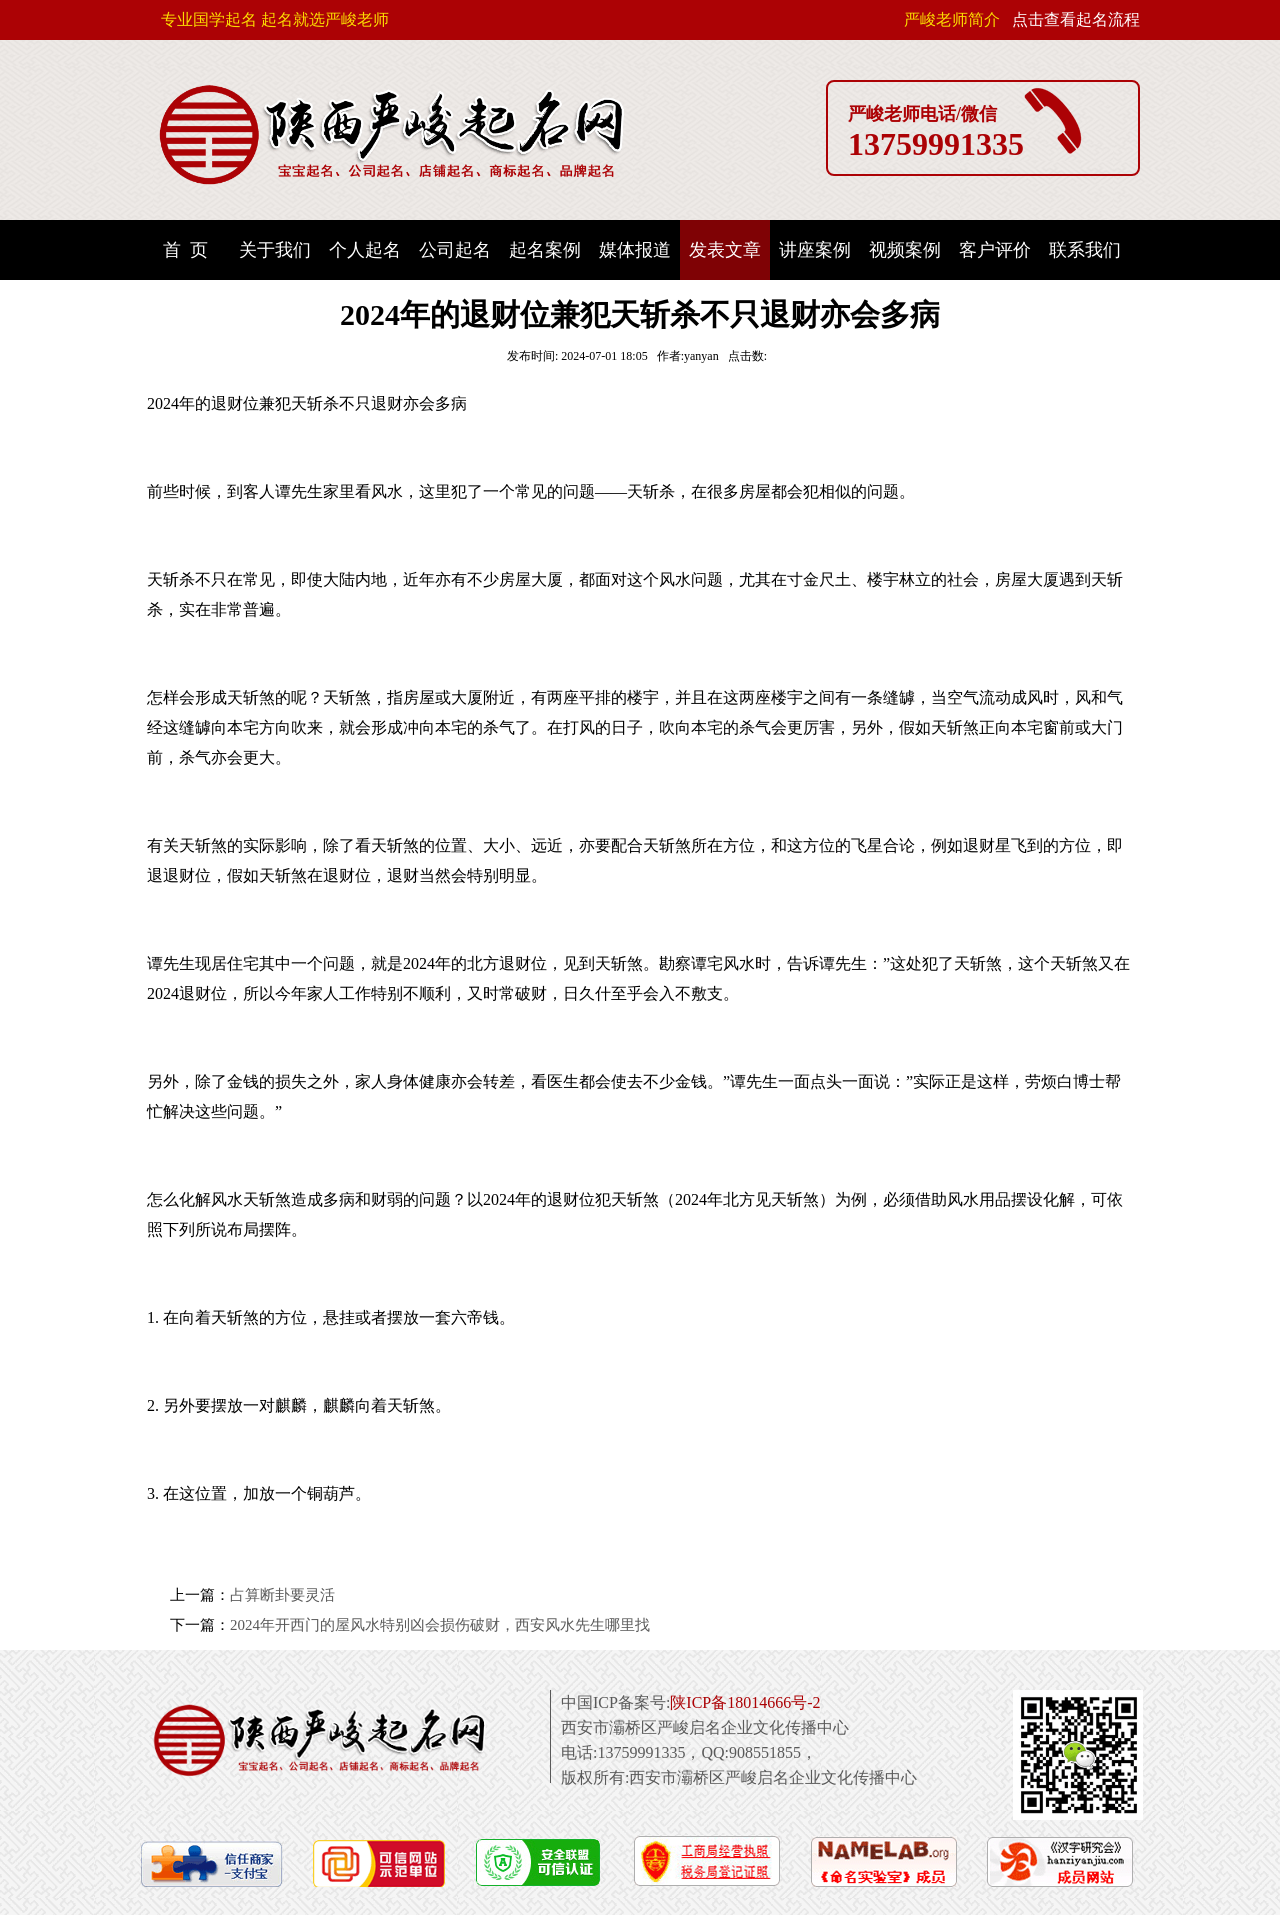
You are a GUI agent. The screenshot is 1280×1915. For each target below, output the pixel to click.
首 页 (185, 250)
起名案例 (545, 250)
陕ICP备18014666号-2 (745, 1702)
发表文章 (725, 250)
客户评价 (995, 250)
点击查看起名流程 (1076, 19)
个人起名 (365, 250)
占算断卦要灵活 (282, 1595)
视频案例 (905, 250)
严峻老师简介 (952, 19)
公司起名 (455, 250)
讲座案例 (815, 250)
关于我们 (275, 250)
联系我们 (1085, 250)
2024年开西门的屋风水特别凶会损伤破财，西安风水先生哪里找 (440, 1625)
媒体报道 (635, 250)
